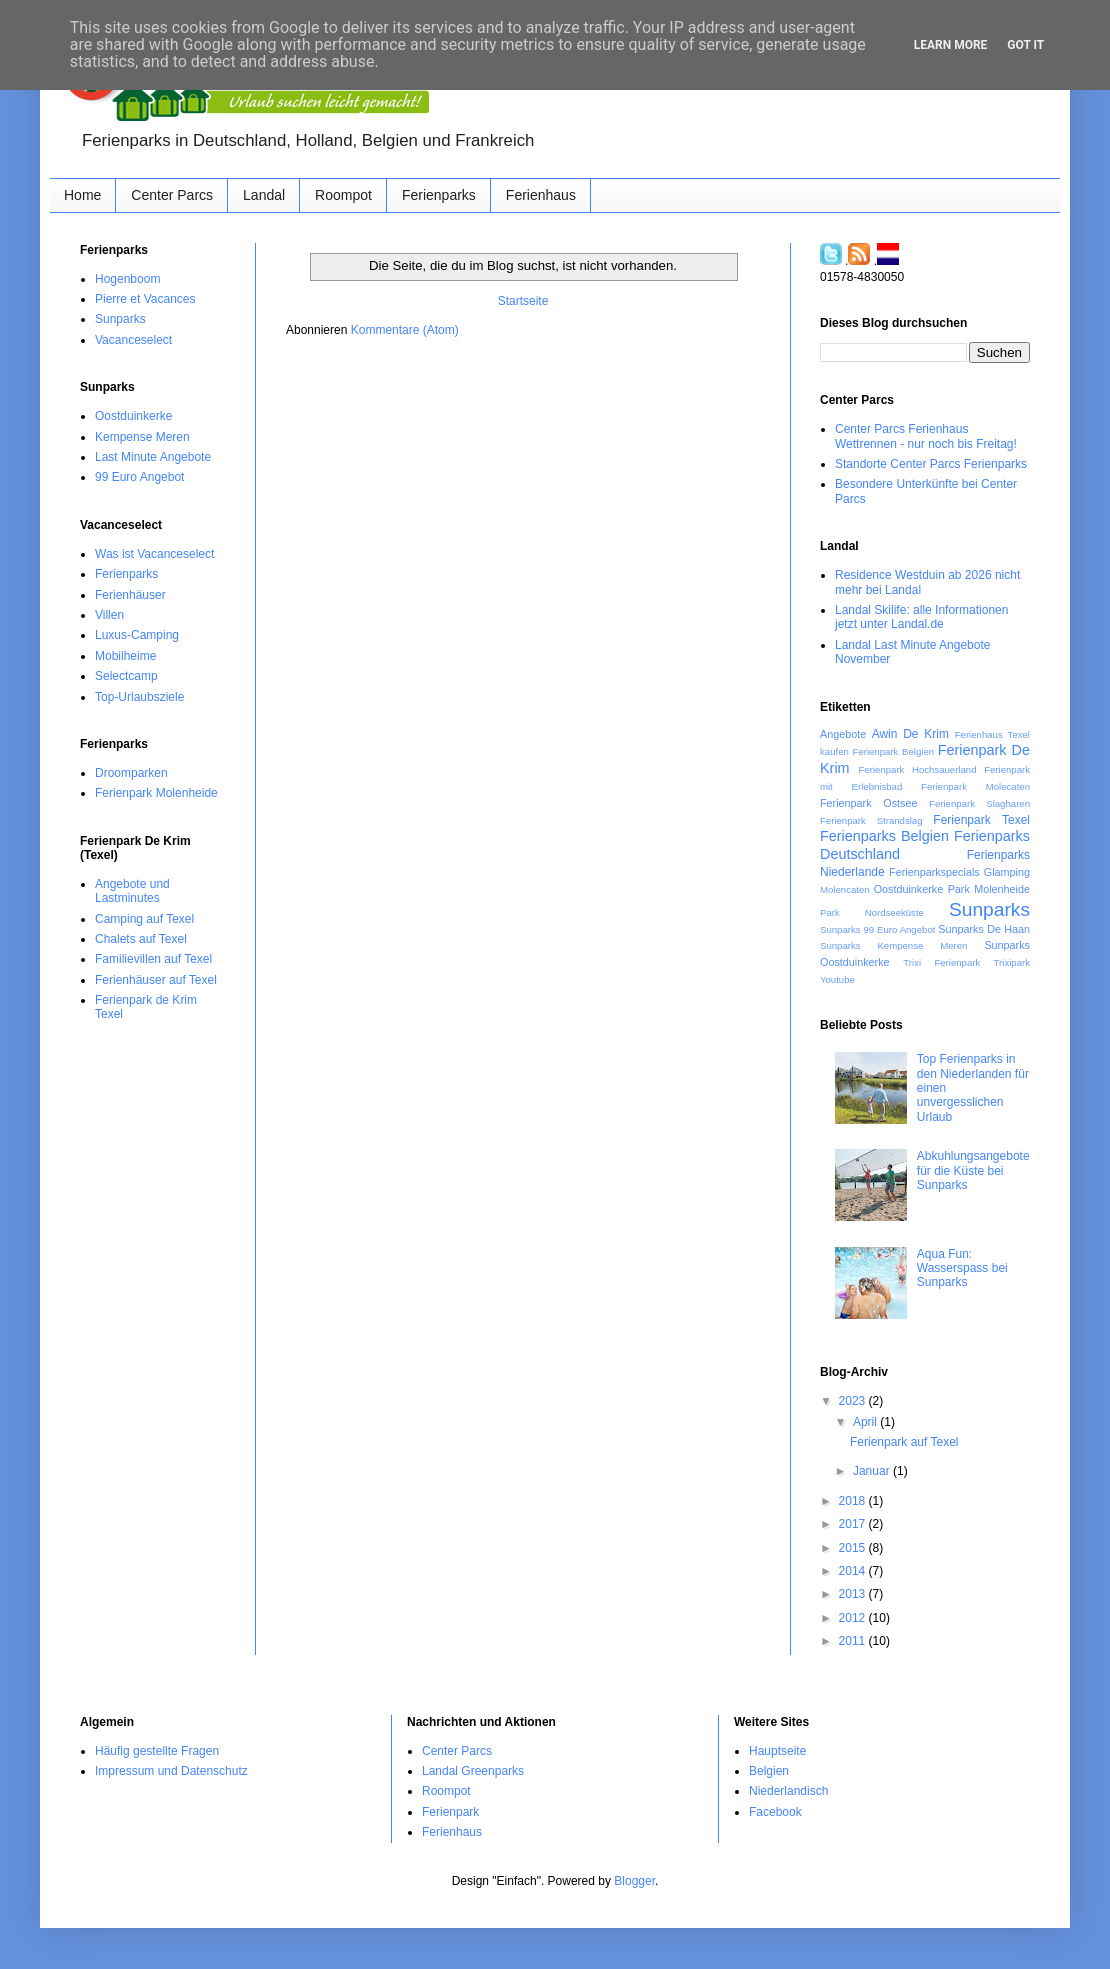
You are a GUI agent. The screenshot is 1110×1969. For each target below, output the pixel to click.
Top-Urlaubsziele (139, 697)
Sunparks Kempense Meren (893, 945)
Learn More (951, 45)
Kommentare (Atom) (405, 330)
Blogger (634, 1881)
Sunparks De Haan (984, 929)
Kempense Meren (142, 437)
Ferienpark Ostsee (868, 803)
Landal (264, 195)
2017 (854, 1524)
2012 (854, 1618)
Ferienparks (439, 195)
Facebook (775, 1812)
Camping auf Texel (144, 919)
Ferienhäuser (130, 595)
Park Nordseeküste (872, 912)
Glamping (1007, 872)
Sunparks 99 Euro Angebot (877, 929)
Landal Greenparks (473, 1771)
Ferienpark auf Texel (904, 1442)
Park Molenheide (989, 889)
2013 (854, 1594)
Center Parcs (172, 195)
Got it (1025, 45)
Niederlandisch (788, 1791)
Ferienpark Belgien (894, 751)
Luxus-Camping (137, 635)
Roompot (343, 195)
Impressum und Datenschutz (171, 1771)
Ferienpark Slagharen (979, 803)
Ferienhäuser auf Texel (156, 980)
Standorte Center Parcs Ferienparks (931, 464)
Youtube (837, 979)
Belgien (769, 1771)
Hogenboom (127, 279)
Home (82, 195)
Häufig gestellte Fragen (157, 1751)
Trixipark (1012, 962)
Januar (873, 1471)
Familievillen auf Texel (153, 959)
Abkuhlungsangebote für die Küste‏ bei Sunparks (973, 1170)
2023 (854, 1401)
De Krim (926, 734)
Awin (885, 734)
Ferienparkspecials (934, 872)
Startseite (523, 301)
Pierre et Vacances (145, 299)
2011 (854, 1641)
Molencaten (845, 889)
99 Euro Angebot (139, 477)
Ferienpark (450, 1812)
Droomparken (131, 773)
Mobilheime (125, 656)
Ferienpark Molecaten (975, 786)
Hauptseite (777, 1751)
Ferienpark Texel (981, 820)
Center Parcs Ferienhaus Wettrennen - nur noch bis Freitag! (926, 436)
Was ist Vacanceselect (154, 554)
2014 (854, 1571)
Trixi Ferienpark (941, 962)
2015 (854, 1548)
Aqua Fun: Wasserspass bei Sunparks (962, 1268)
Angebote (843, 734)
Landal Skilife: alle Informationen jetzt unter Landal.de (921, 617)
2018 (854, 1501)
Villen (109, 615)
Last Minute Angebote (153, 457)
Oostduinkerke (133, 416)
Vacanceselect (133, 340)
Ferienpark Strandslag (871, 820)
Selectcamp (126, 676)
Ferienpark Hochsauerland (918, 769)
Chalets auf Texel (141, 939)
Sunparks (120, 319)
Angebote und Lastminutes (132, 891)
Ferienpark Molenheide (156, 793)
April (866, 1422)
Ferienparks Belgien (884, 836)
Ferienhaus (541, 195)
